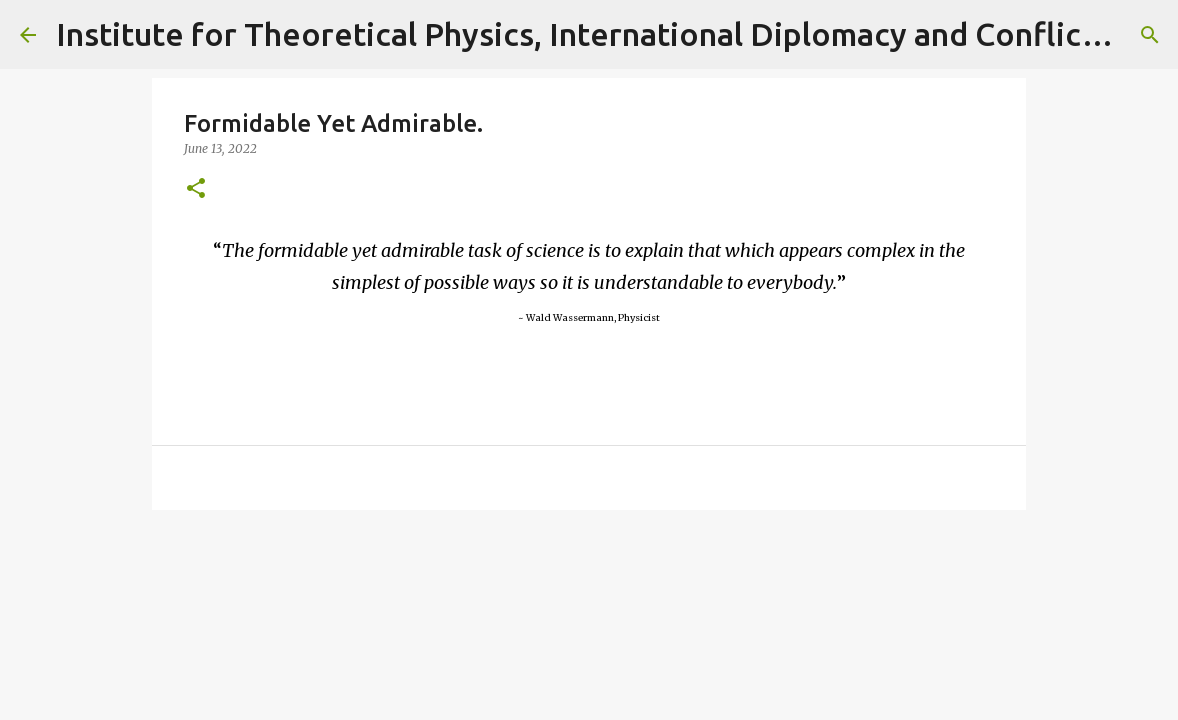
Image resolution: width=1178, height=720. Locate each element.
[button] (196, 189)
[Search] (1150, 35)
